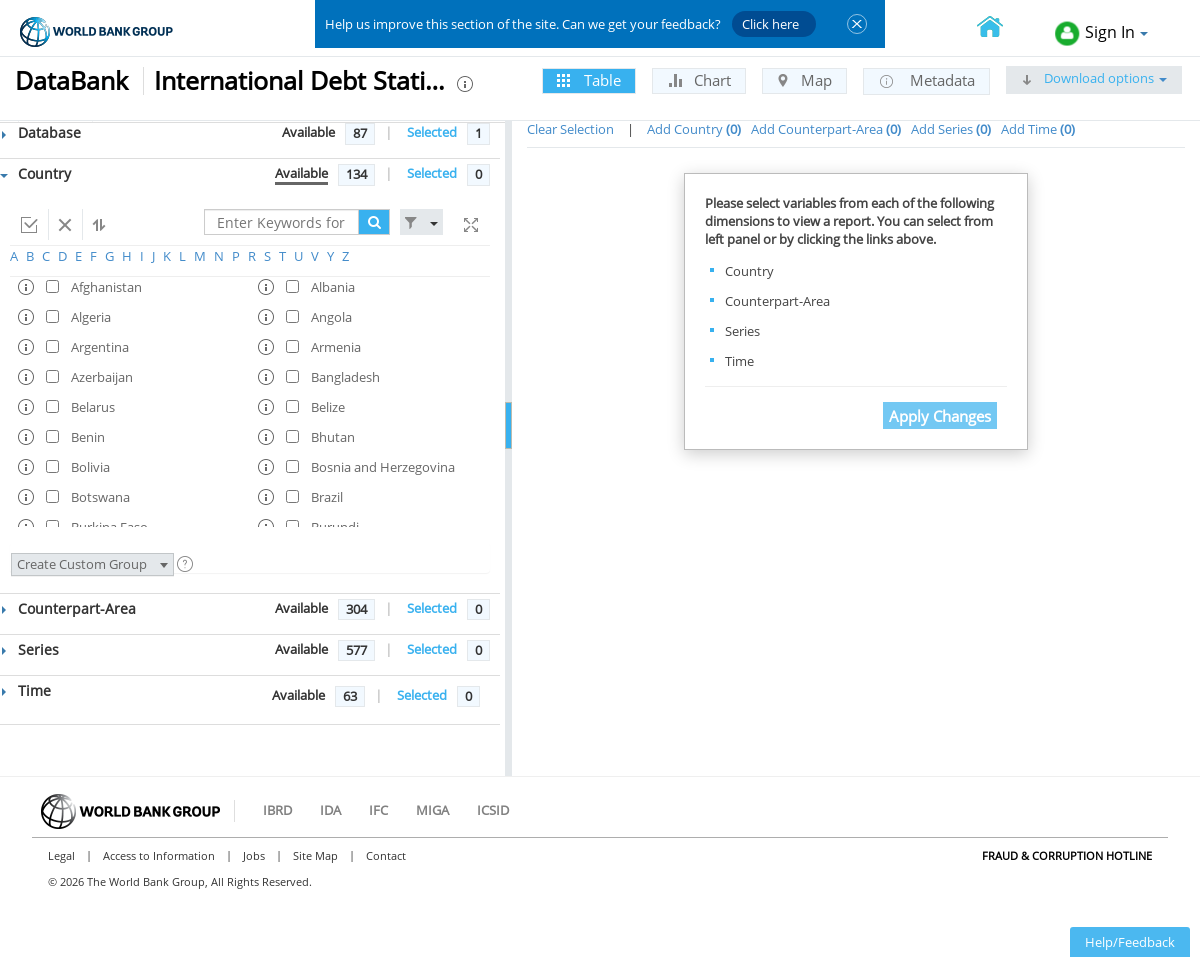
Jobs (254, 855)
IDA (330, 810)
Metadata (926, 81)
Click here (770, 24)
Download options (1094, 78)
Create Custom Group (92, 564)
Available (308, 132)
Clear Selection (570, 129)
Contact (386, 855)
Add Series (951, 129)
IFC (378, 810)
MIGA (432, 810)
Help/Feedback (1130, 942)
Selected (432, 132)
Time (26, 690)
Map (804, 80)
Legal (61, 855)
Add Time (1038, 129)
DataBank (71, 80)
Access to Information (159, 855)
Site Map (315, 855)
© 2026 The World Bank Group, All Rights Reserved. (180, 881)
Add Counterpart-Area (826, 129)
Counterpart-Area (69, 608)
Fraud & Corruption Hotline (1067, 855)
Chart (699, 80)
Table (589, 80)
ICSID (493, 810)
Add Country (694, 129)
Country (35, 173)
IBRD (277, 810)
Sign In (1101, 33)
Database (41, 132)
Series (30, 649)
